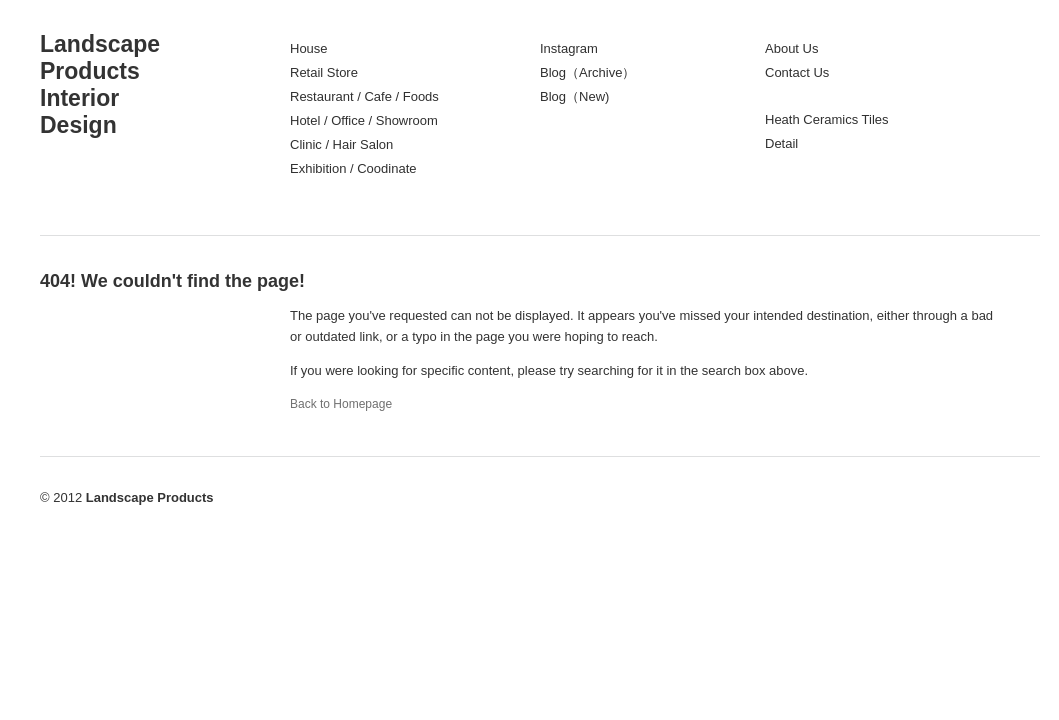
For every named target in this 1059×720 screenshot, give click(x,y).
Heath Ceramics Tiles (827, 119)
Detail (781, 143)
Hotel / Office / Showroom (364, 120)
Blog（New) (574, 96)
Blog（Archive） (587, 72)
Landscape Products (150, 497)
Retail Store (324, 72)
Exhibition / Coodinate (353, 168)
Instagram (569, 48)
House (309, 48)
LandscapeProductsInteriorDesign (100, 84)
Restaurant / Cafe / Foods (364, 96)
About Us (791, 48)
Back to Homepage (341, 404)
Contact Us (797, 72)
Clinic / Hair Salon (341, 144)
